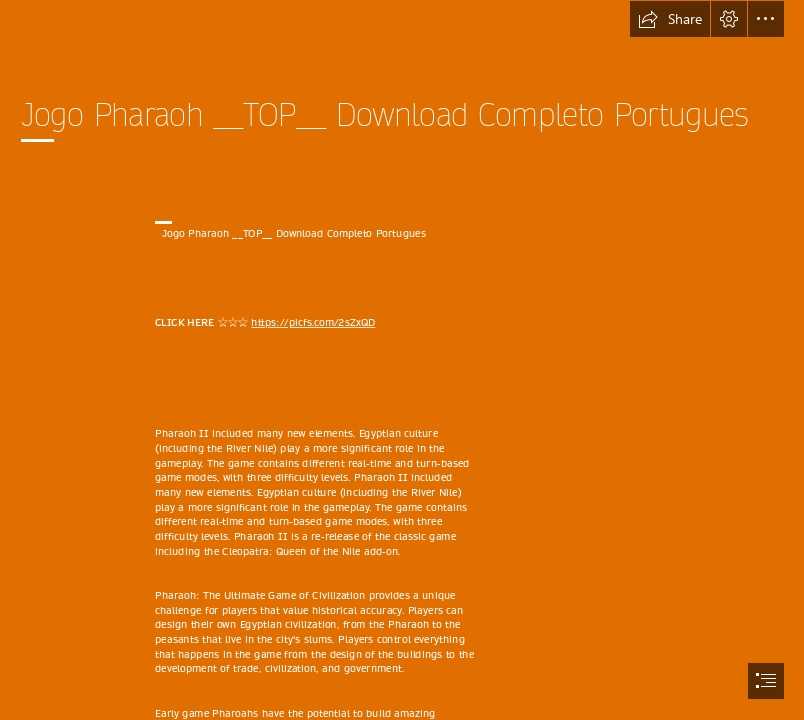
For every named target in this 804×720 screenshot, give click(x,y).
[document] (402, 360)
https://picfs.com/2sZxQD (313, 323)
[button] (670, 19)
